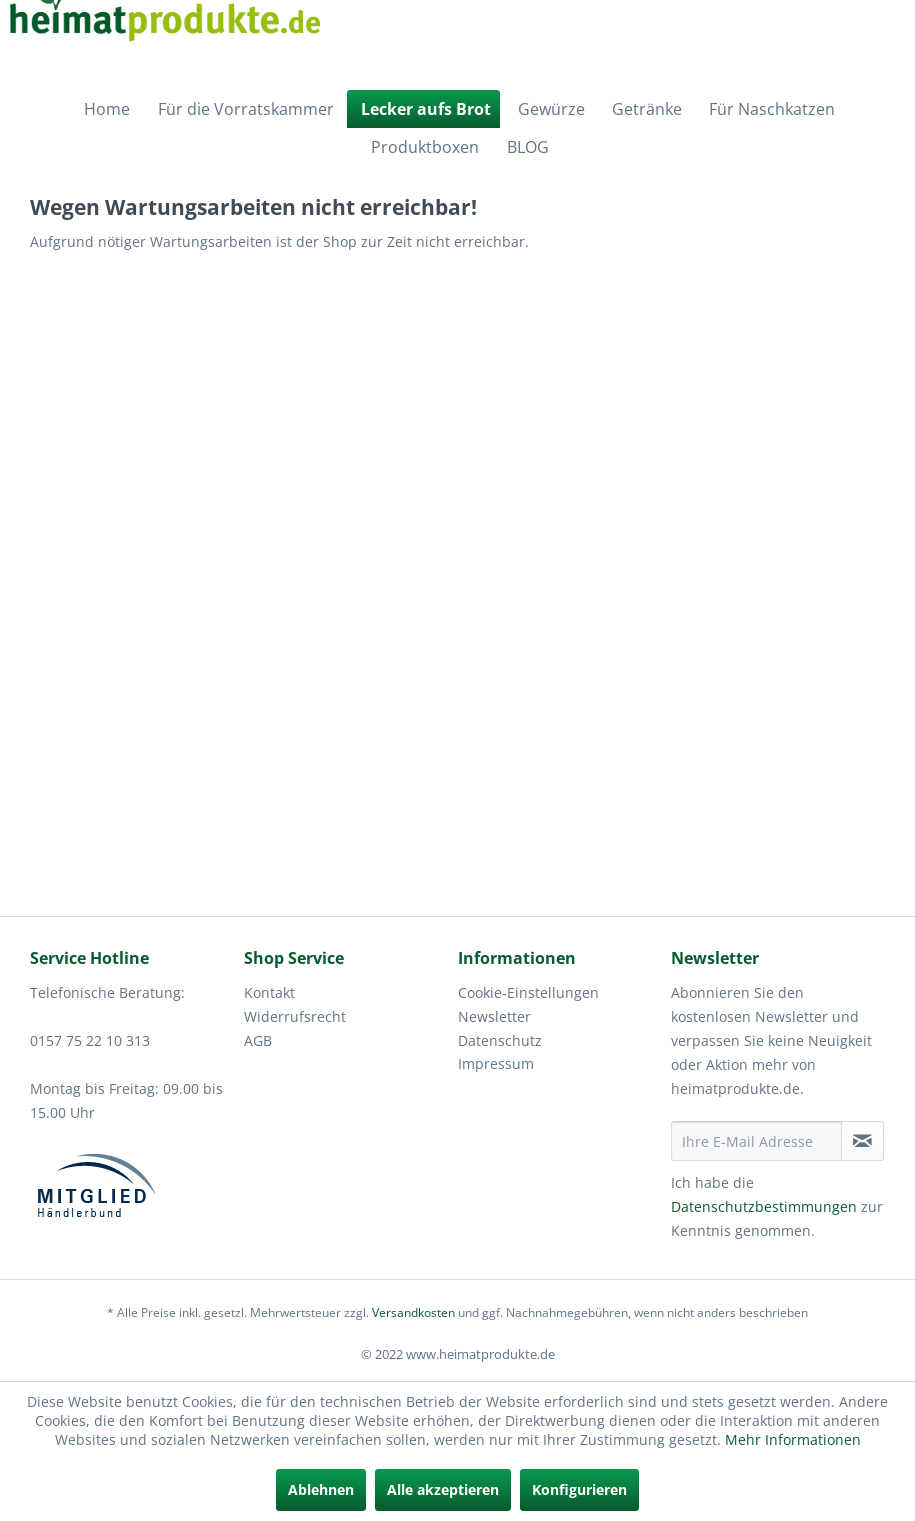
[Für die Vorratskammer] (243, 109)
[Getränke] (644, 109)
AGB (258, 1040)
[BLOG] (525, 147)
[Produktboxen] (422, 147)
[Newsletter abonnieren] (862, 1141)
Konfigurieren (579, 1489)
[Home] (104, 109)
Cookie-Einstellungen (528, 992)
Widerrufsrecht (295, 1016)
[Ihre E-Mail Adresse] (756, 1141)
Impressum (496, 1063)
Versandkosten (413, 1312)
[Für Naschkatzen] (769, 109)
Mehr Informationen (793, 1439)
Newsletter (494, 1016)
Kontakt (269, 992)
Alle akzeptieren (443, 1489)
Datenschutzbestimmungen (764, 1206)
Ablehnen (321, 1489)
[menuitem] (104, 109)
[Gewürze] (549, 109)
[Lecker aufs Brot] (423, 109)
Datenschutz (500, 1040)
